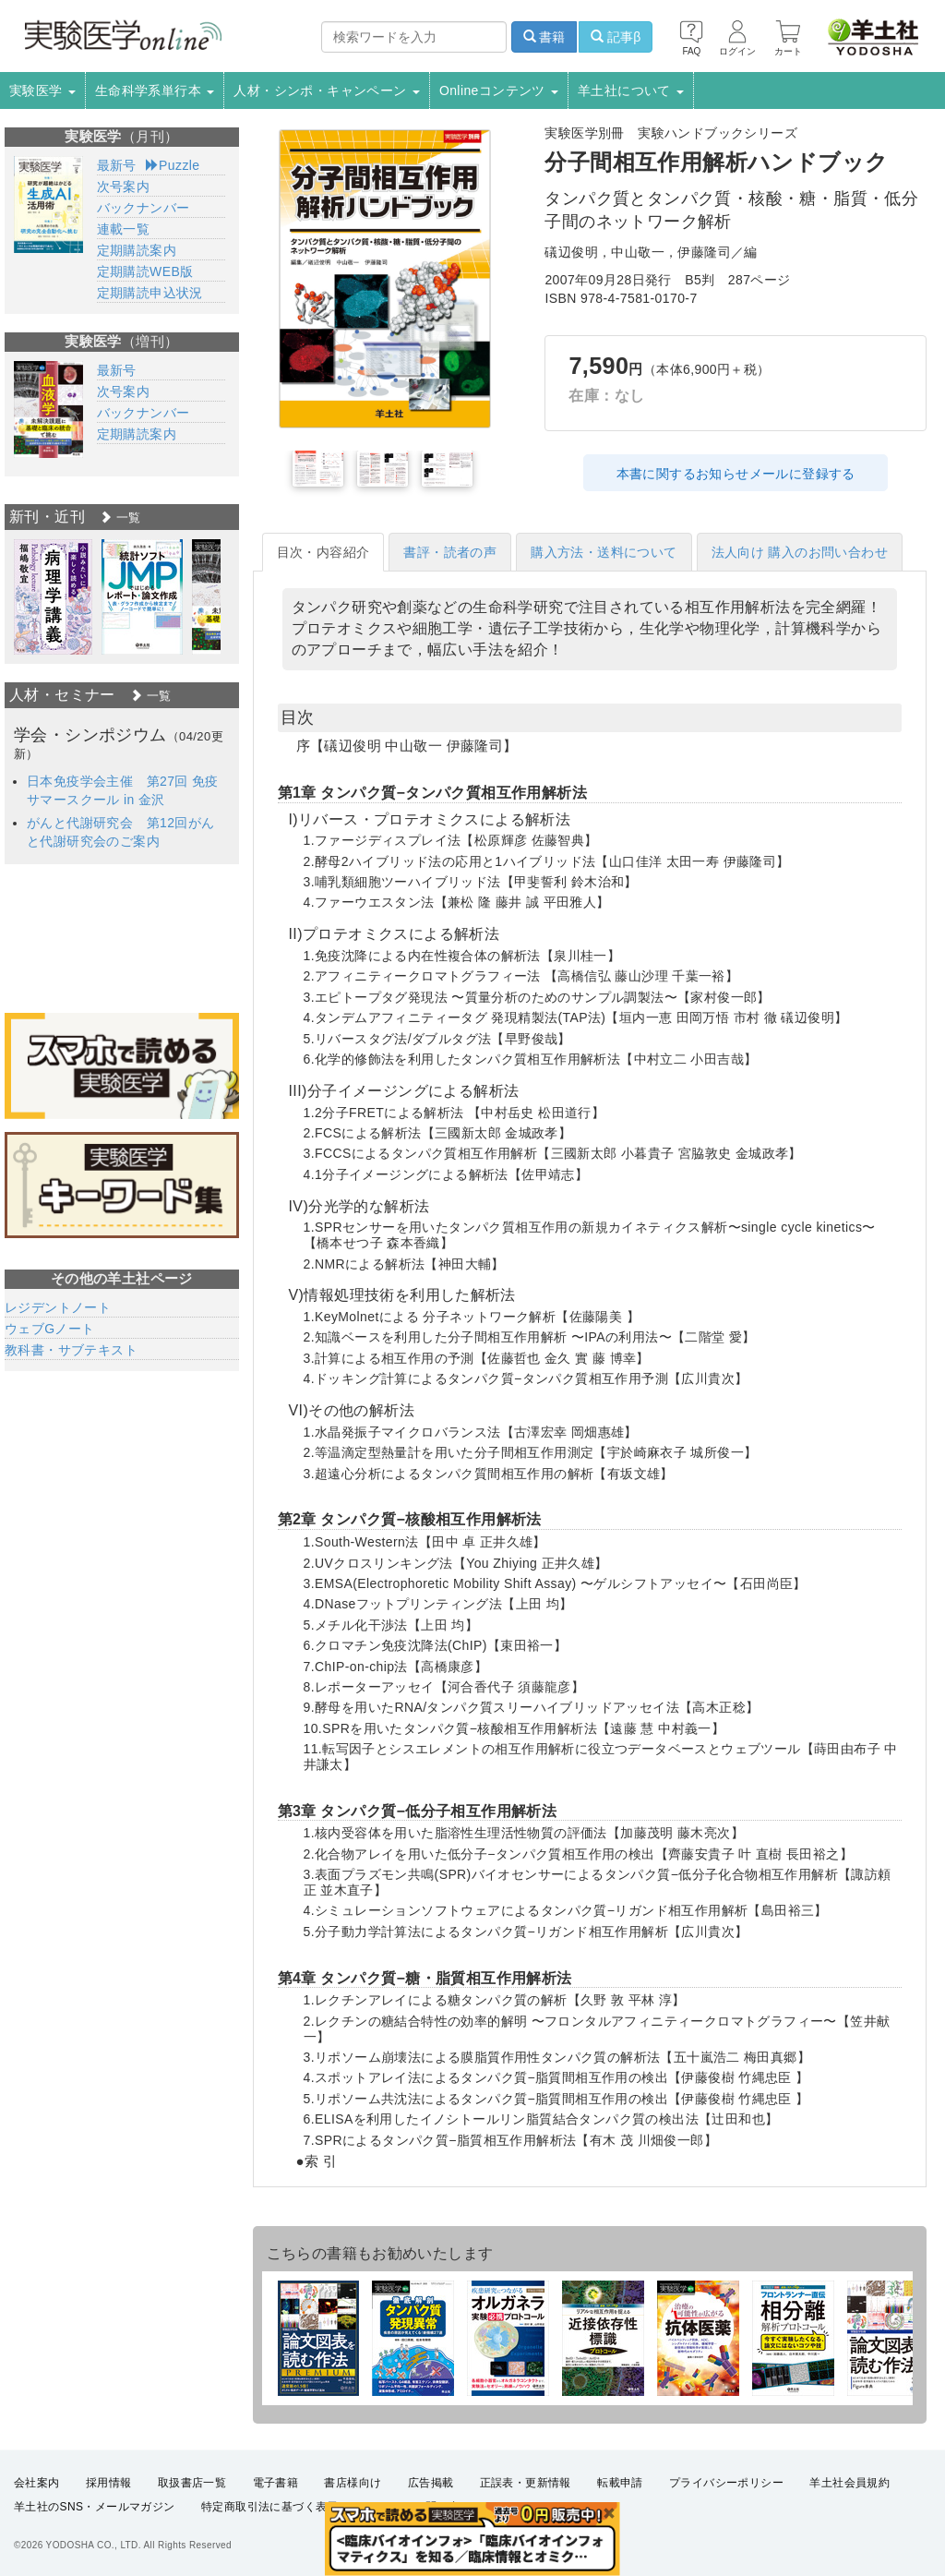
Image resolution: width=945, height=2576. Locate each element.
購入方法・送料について (603, 552)
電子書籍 (276, 2482)
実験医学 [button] (42, 90)
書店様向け (352, 2482)
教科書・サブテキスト (71, 1349)
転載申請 (620, 2482)
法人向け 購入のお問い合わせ (800, 552)
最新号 (117, 165)
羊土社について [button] (631, 90)
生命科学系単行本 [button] (155, 90)
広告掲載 (431, 2482)
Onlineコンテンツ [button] (498, 90)
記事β (615, 37)
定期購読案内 (136, 250)
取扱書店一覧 (192, 2482)
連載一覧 (123, 229)
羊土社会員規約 (849, 2482)
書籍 (544, 37)
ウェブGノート (50, 1328)
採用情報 (109, 2482)
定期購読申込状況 (150, 292)
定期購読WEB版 (145, 271)
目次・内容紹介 (323, 552)
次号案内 (123, 186)
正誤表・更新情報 (525, 2482)
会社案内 (37, 2482)
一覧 (120, 517)
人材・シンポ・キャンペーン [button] (326, 90)
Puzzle (173, 165)
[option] (53, 597)
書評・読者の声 (449, 552)
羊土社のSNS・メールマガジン (94, 2507)
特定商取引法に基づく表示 (270, 2507)
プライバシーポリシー (726, 2482)
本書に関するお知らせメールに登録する (735, 473)
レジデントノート (58, 1307)
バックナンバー (143, 207)
